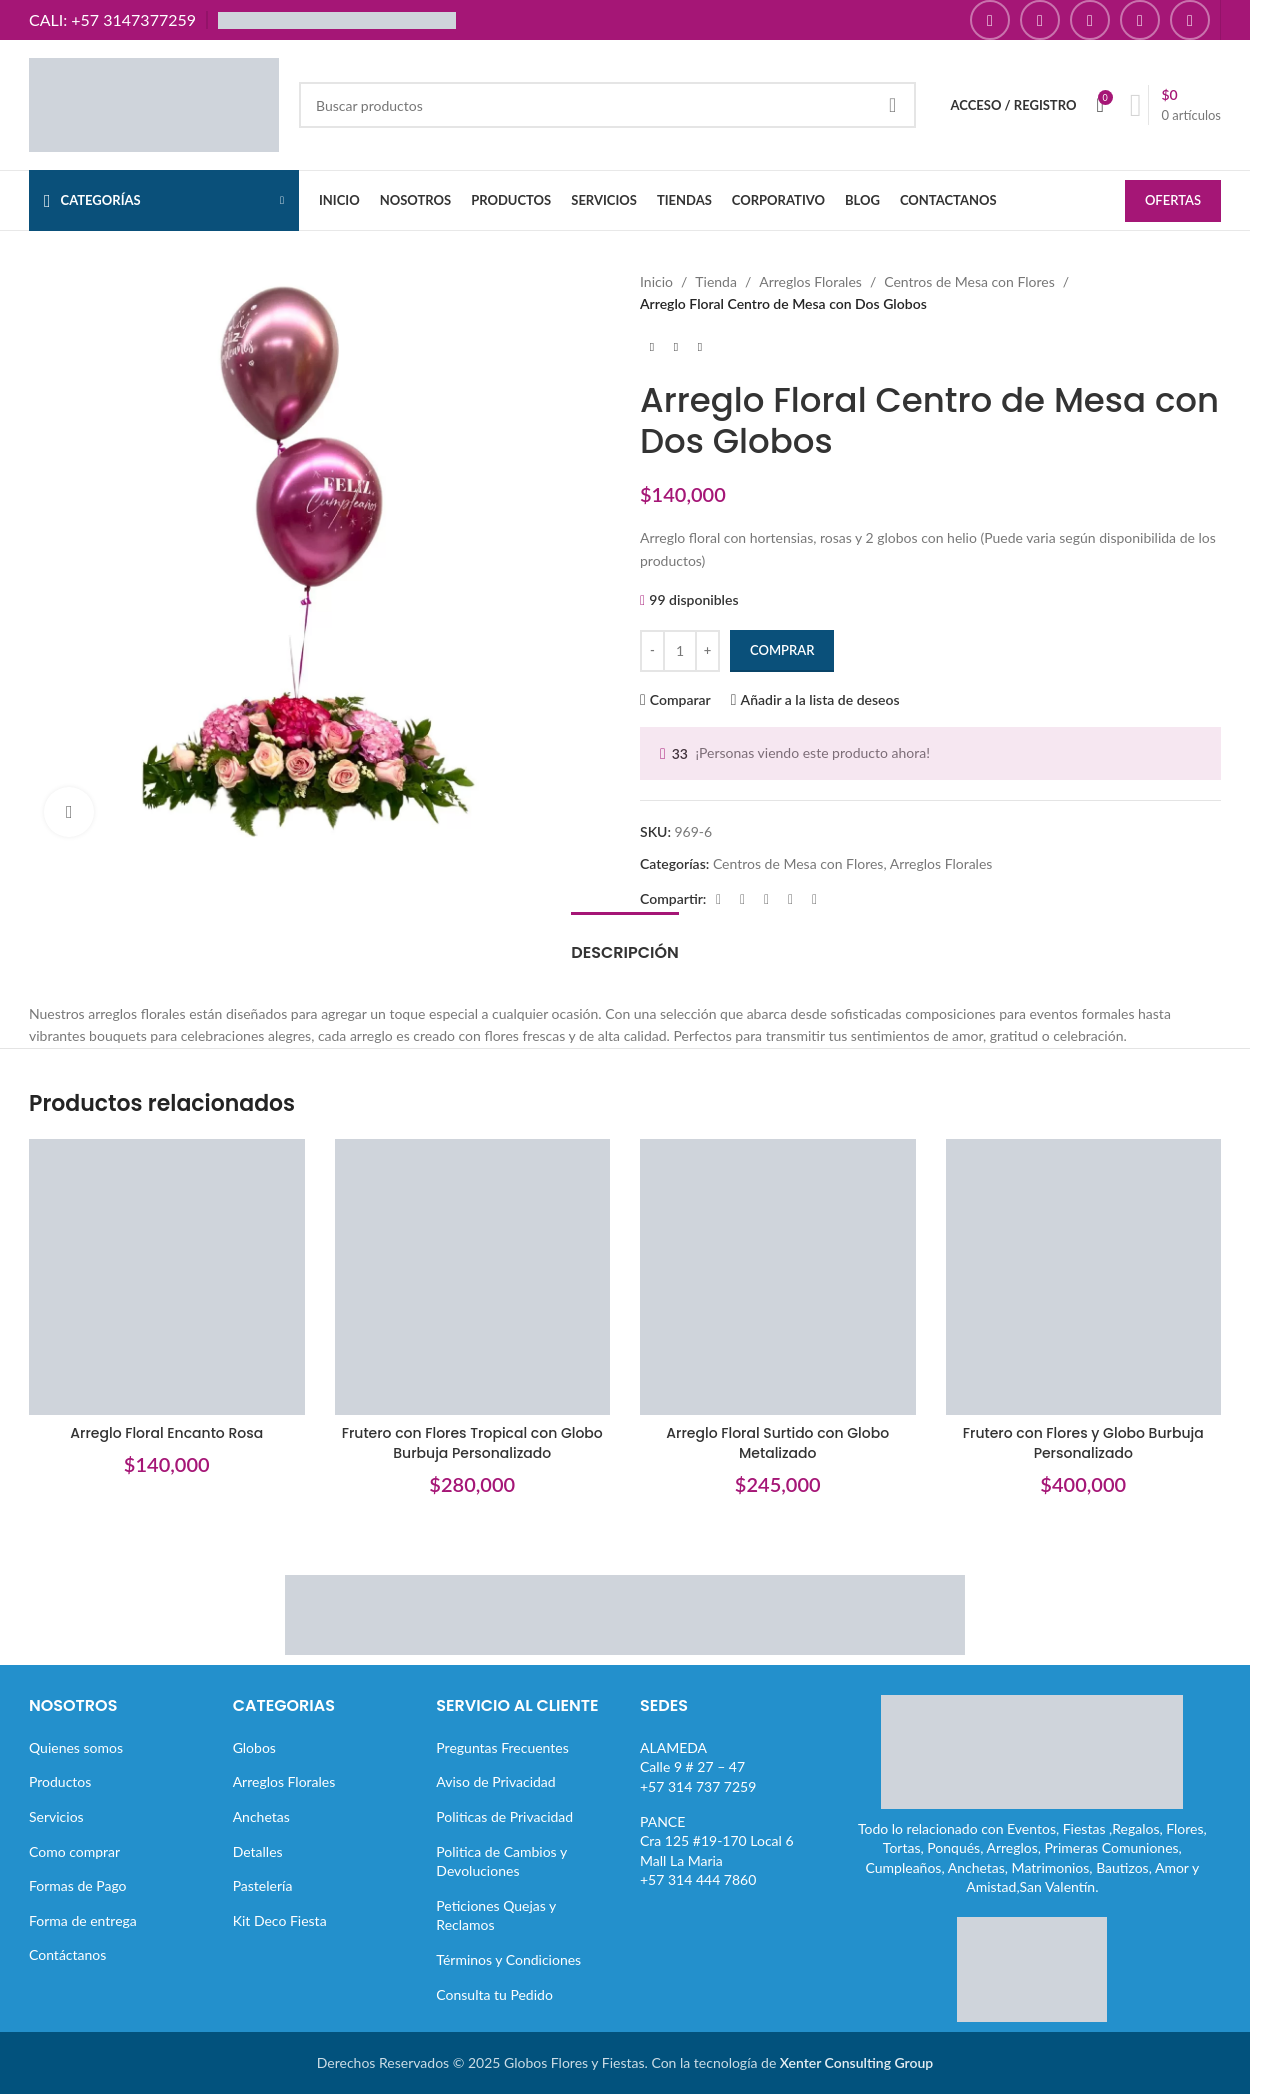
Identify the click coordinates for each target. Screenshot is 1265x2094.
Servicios (56, 1816)
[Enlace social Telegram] (814, 899)
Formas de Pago (78, 1885)
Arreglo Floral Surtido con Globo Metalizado (777, 1443)
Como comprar (74, 1851)
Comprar (782, 650)
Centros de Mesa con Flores (969, 281)
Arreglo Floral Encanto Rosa (166, 1433)
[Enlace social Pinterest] (1140, 20)
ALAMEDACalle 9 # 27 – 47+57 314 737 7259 (698, 1767)
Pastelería (263, 1885)
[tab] (625, 942)
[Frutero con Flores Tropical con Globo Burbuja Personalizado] (473, 1277)
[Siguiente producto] (700, 348)
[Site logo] (154, 103)
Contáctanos (67, 1954)
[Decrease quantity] (652, 651)
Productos (60, 1781)
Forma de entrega (83, 1920)
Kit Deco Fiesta (280, 1920)
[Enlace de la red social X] (742, 899)
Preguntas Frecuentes (502, 1747)
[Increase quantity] (707, 651)
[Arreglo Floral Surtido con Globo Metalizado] (778, 1277)
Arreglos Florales (810, 281)
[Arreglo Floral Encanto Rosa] (167, 1277)
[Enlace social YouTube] (1090, 20)
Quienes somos (76, 1747)
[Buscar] (607, 105)
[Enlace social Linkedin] (790, 899)
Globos (254, 1747)
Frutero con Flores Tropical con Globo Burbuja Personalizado (472, 1443)
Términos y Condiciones (508, 1959)
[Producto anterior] (652, 348)
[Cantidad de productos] (680, 651)
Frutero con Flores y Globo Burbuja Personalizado (1083, 1443)
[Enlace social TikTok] (1190, 20)
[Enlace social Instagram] (1040, 20)
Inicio (656, 281)
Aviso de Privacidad (495, 1781)
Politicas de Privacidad (504, 1816)
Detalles (258, 1851)
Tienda (716, 281)
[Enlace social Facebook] (990, 20)
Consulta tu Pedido (494, 1994)
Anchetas (261, 1816)
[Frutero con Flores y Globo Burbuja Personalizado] (1084, 1277)
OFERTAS (1173, 200)
